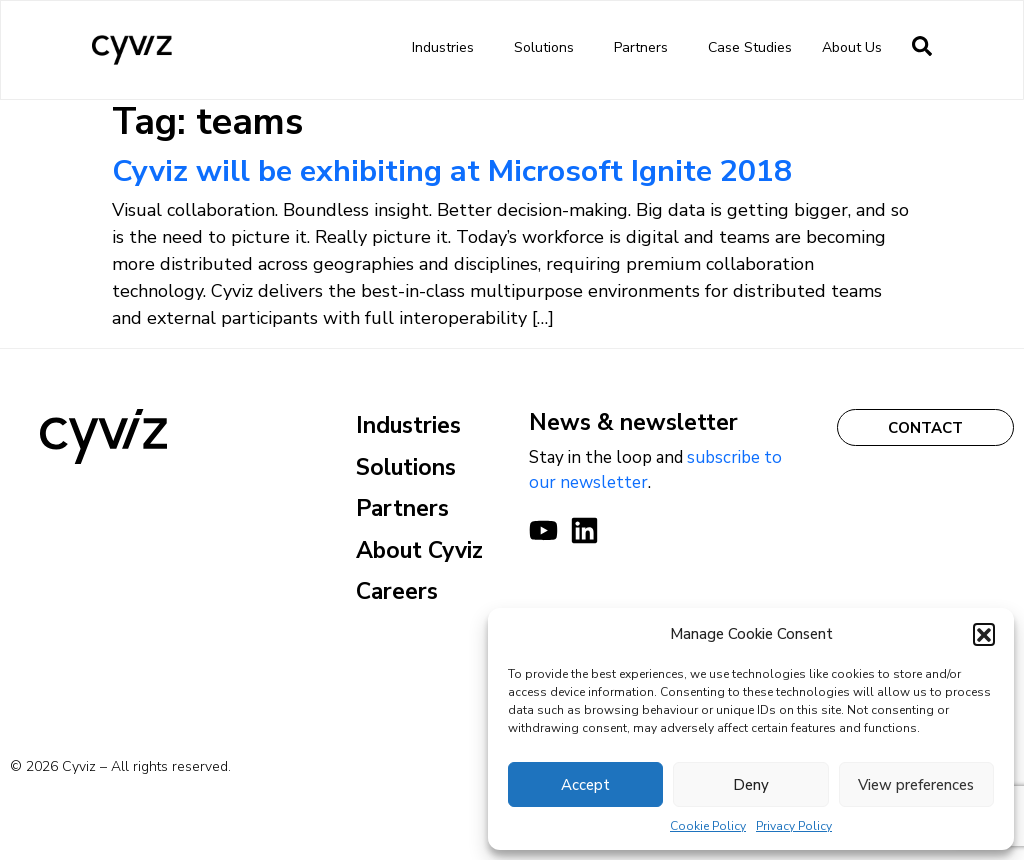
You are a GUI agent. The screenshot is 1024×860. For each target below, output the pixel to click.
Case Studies (750, 47)
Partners (646, 48)
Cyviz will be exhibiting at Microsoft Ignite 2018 (452, 171)
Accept (585, 785)
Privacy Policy (794, 826)
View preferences (916, 785)
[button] (984, 634)
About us (857, 48)
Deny (751, 785)
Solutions (549, 48)
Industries (448, 48)
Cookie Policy (708, 826)
